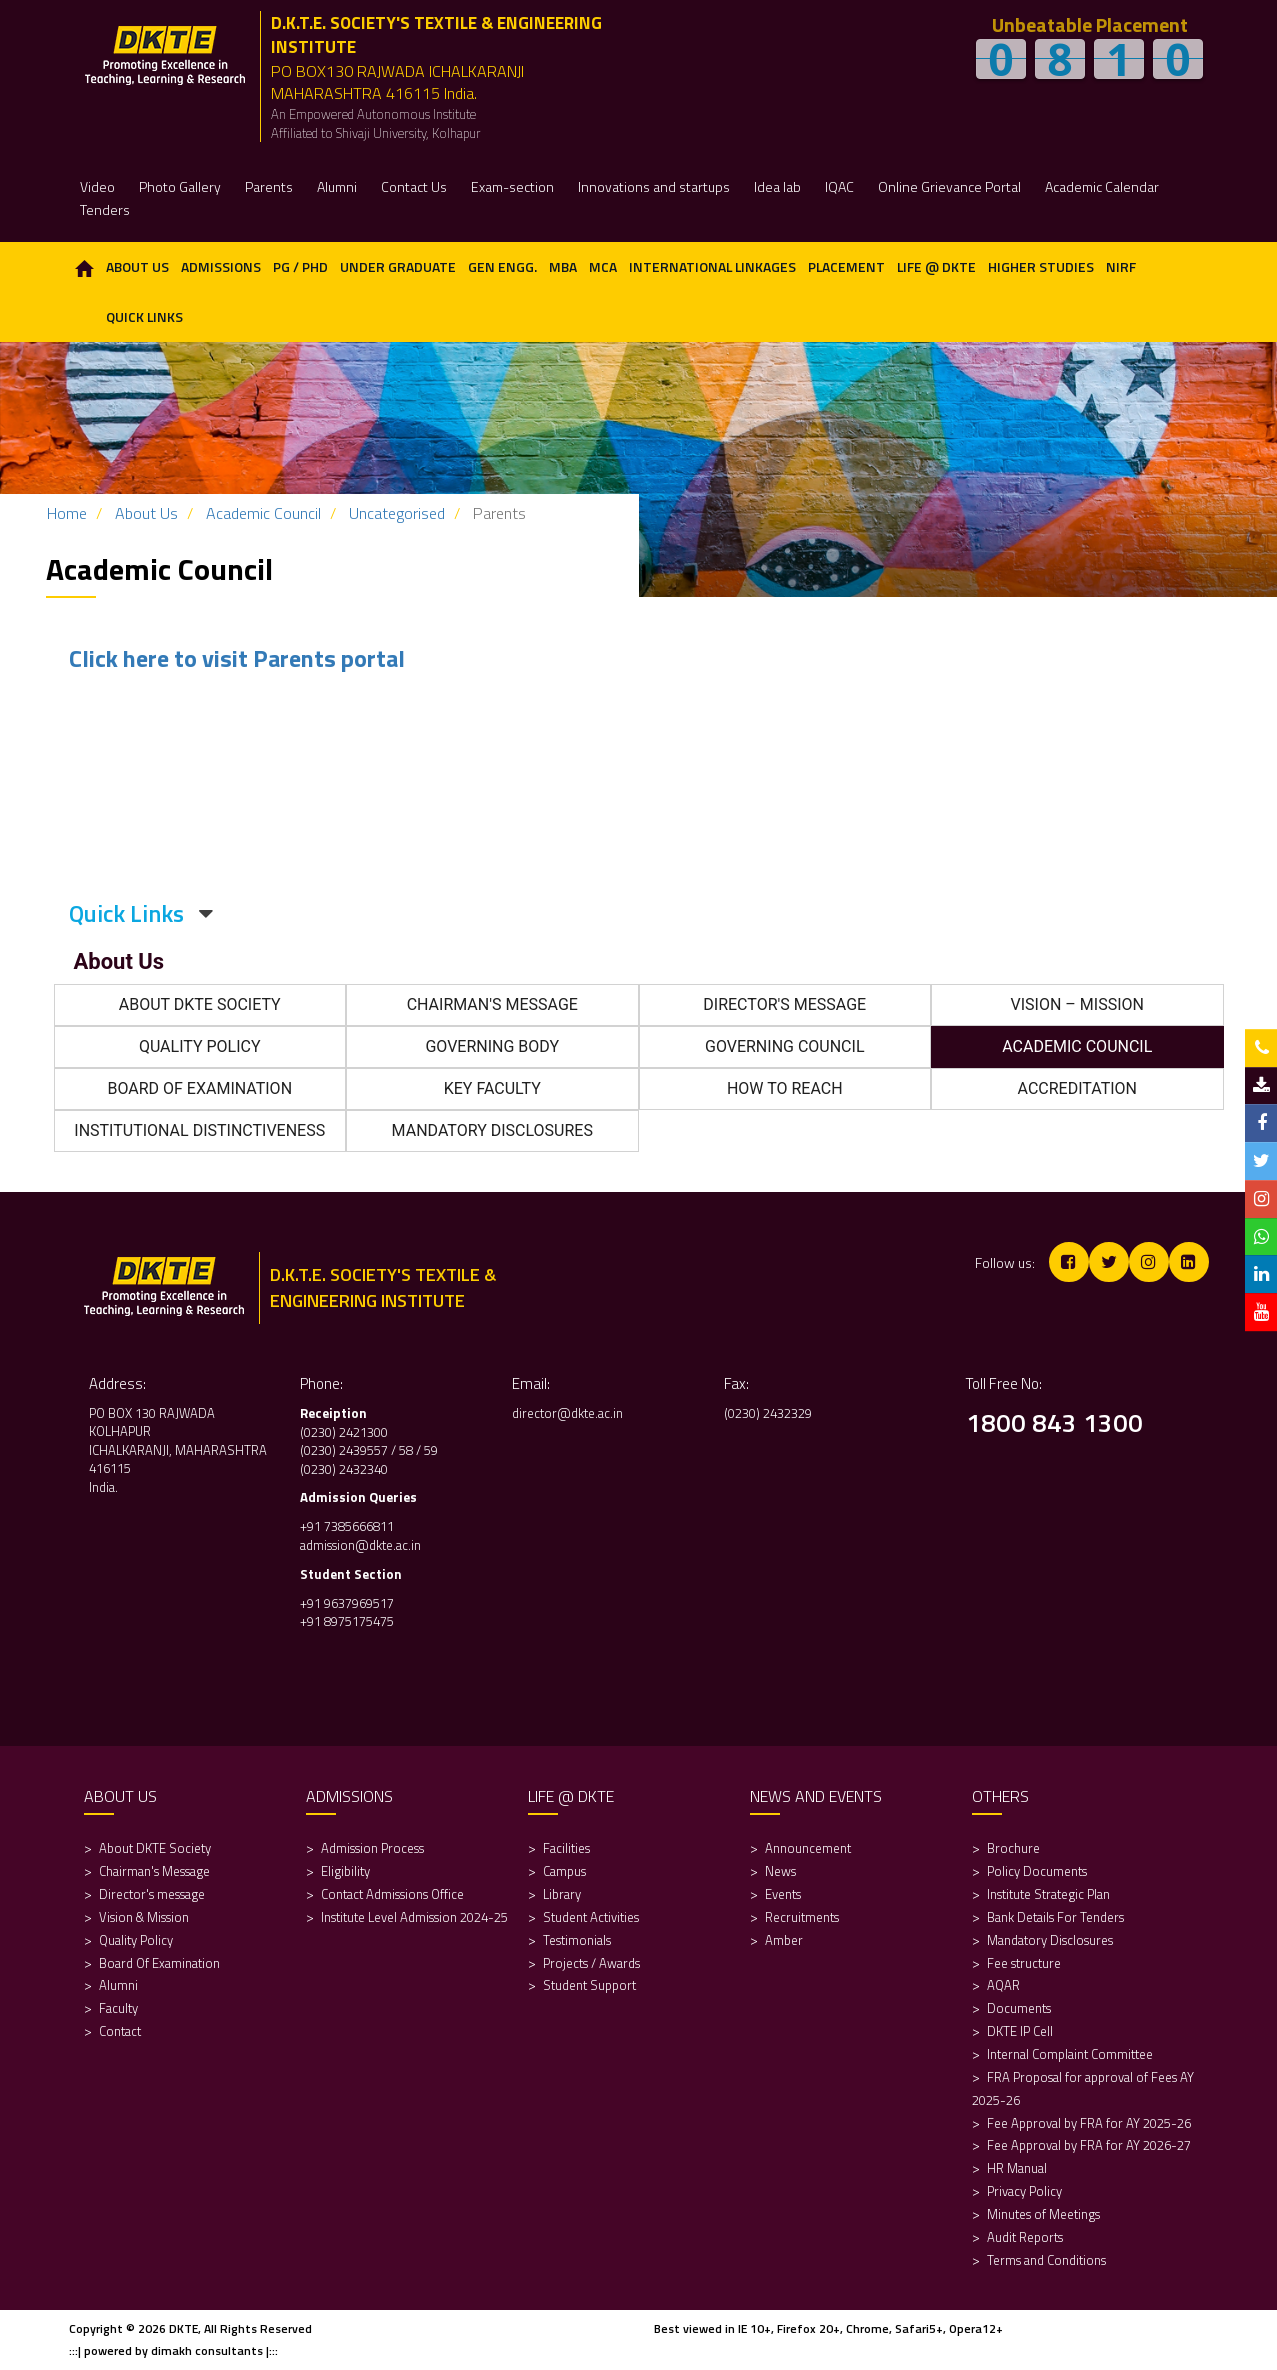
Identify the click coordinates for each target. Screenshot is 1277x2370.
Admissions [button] (221, 266)
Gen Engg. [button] (502, 266)
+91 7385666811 (347, 1526)
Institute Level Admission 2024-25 (414, 1917)
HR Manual (1017, 2168)
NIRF (1121, 266)
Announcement (808, 1848)
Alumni (118, 1985)
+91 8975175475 (348, 1621)
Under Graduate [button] (398, 266)
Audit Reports (1025, 2237)
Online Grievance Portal (949, 186)
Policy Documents (1037, 1871)
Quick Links (144, 316)
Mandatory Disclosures (1050, 1940)
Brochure (1013, 1848)
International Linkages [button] (712, 266)
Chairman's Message (154, 1871)
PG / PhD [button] (300, 266)
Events (783, 1894)
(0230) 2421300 (344, 1432)
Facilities (566, 1848)
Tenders (105, 209)
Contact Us (414, 186)
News (780, 1871)
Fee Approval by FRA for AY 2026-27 (1089, 2145)
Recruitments (802, 1917)
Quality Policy (136, 1940)
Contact (120, 2031)
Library (562, 1894)
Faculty (118, 2008)
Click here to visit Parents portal (237, 658)
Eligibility (347, 1871)
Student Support (589, 1985)
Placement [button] (846, 266)
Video (97, 186)
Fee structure (1024, 1963)
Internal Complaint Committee (1070, 2054)
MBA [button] (563, 266)
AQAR (1005, 1985)
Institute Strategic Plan (1048, 1894)
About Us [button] (137, 266)
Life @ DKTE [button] (936, 266)
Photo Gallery (180, 186)
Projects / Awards (591, 1963)
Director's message (152, 1894)
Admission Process (372, 1848)
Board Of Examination (159, 1963)
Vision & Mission (144, 1917)
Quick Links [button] (141, 913)
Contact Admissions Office (392, 1894)
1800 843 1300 (1054, 1422)
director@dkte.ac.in (567, 1413)
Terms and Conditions (1046, 2260)
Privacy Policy (1024, 2191)
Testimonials (577, 1940)
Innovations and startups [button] (654, 186)
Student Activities (591, 1917)
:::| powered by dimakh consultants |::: (173, 2350)
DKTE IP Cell (1020, 2031)
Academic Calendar (1102, 186)
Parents (269, 186)
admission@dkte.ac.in (360, 1545)
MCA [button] (603, 266)
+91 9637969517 (347, 1603)
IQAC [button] (839, 186)
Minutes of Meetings (1043, 2214)
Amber (784, 1940)
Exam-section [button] (512, 186)
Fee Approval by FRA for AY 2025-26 (1089, 2123)
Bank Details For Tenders (1055, 1917)
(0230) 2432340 (344, 1469)
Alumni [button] (337, 186)
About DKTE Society (155, 1848)
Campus (564, 1871)
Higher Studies (1041, 266)
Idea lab (777, 186)
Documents (1019, 2008)
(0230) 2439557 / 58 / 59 (369, 1450)
